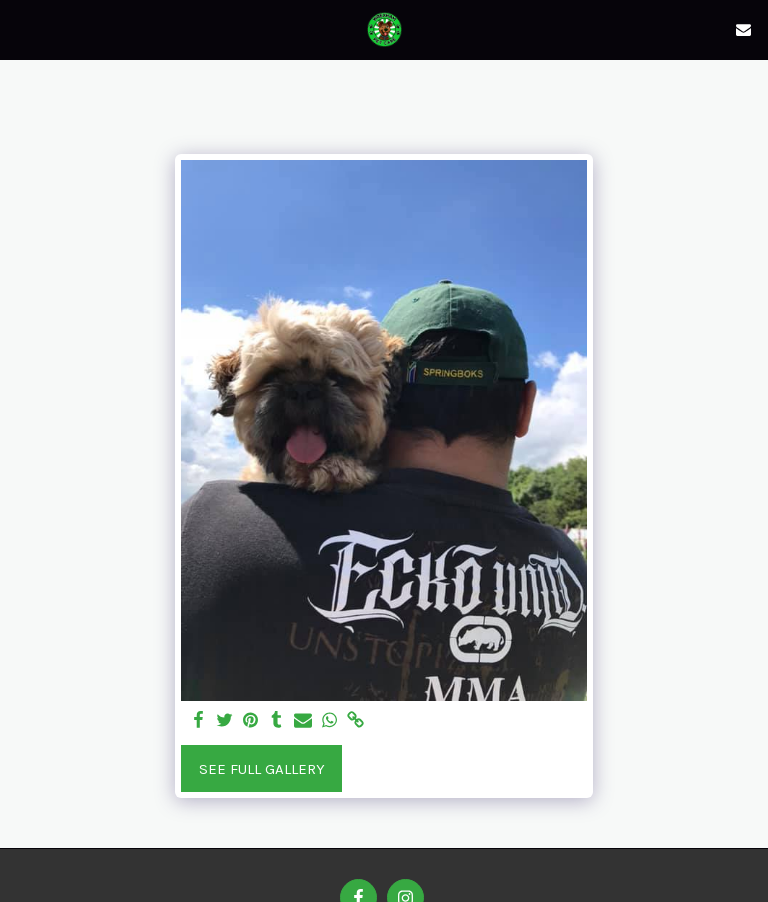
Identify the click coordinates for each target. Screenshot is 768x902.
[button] (22, 28)
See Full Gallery (262, 769)
